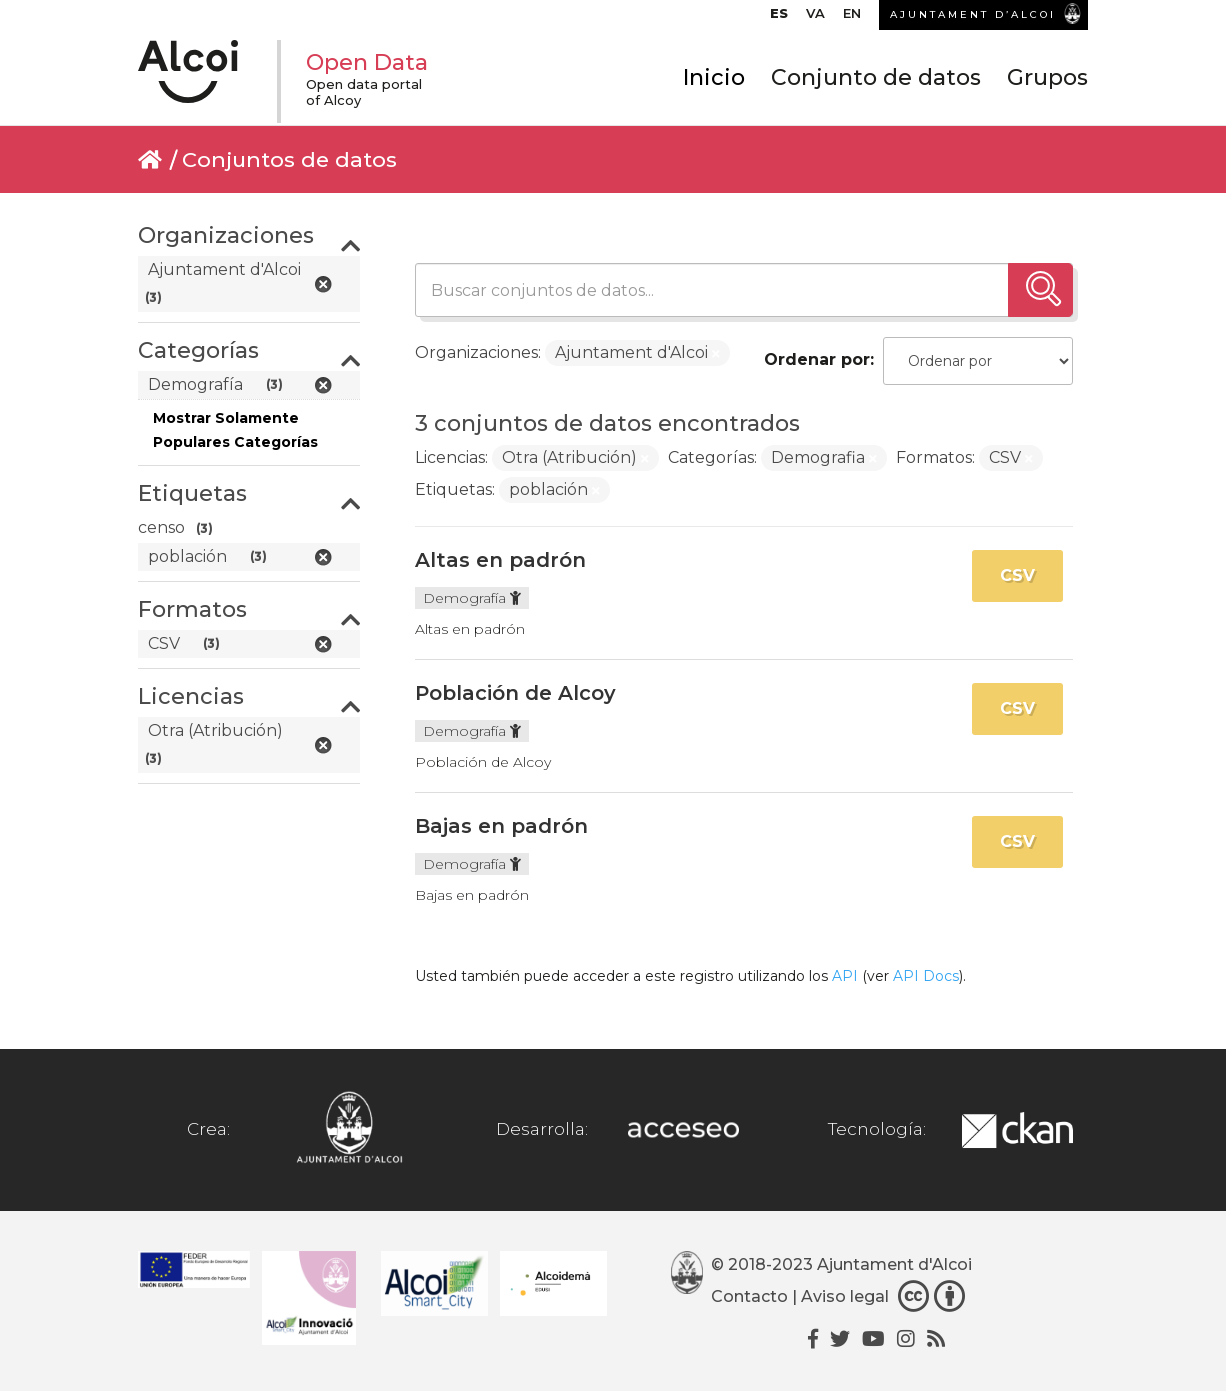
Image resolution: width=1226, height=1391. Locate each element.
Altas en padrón (500, 560)
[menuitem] (779, 18)
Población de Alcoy (515, 693)
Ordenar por (817, 359)
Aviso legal (845, 1296)
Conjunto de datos (876, 77)
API (845, 976)
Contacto (749, 1296)
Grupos (1047, 77)
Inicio (714, 77)
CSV (1017, 575)
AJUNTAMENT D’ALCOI (973, 14)
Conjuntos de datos (289, 159)
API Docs (926, 976)
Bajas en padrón (501, 826)
